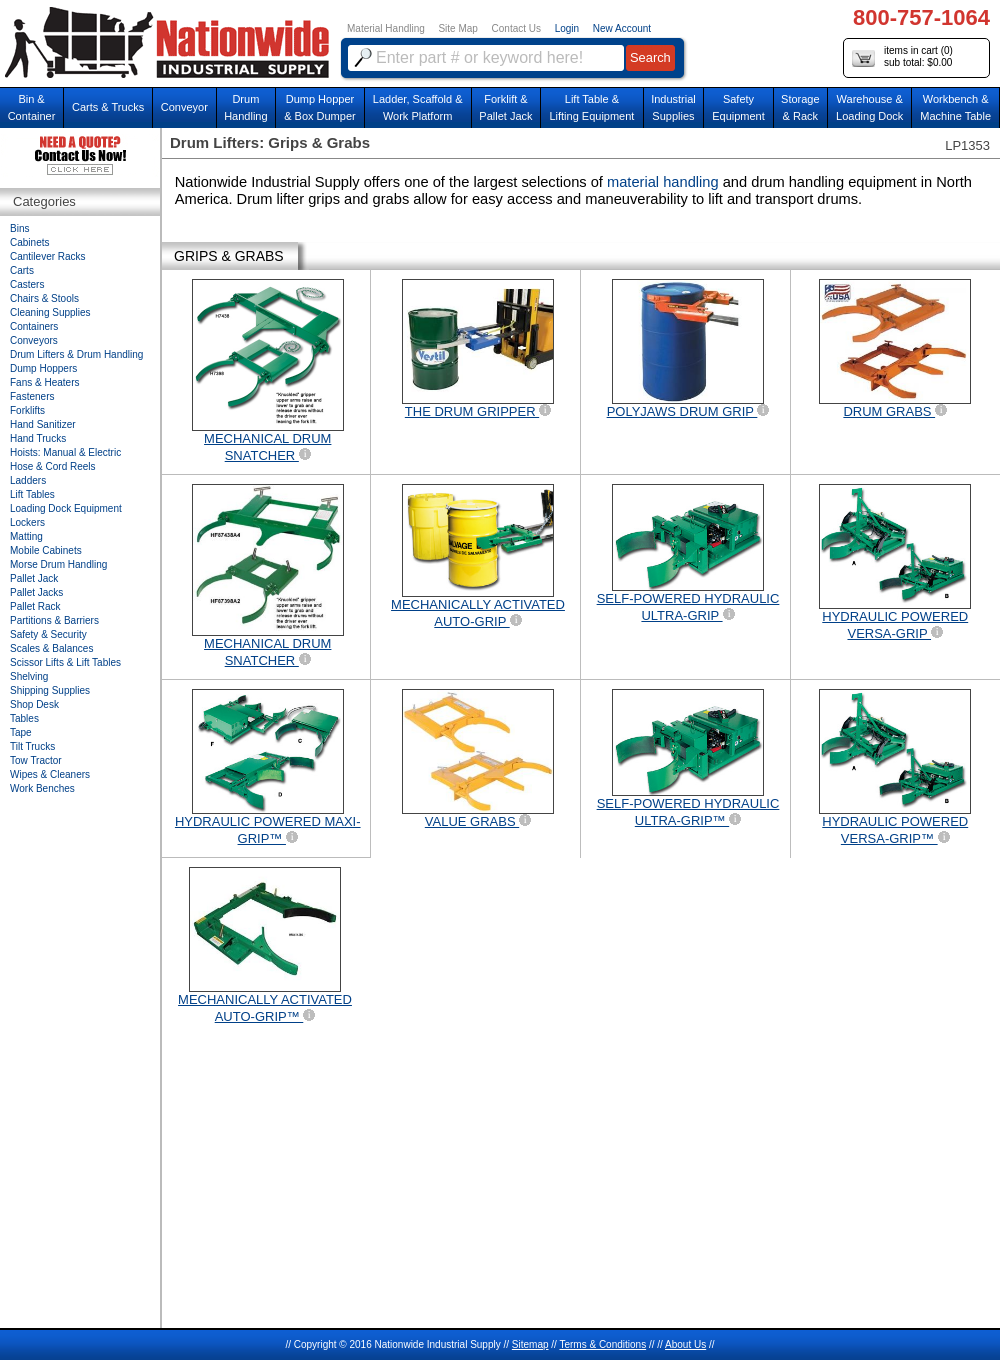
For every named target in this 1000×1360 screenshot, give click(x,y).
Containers (34, 326)
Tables (24, 718)
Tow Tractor (36, 760)
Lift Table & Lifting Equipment (591, 107)
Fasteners (32, 396)
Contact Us (516, 28)
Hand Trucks (38, 438)
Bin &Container (32, 107)
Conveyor (184, 107)
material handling (665, 182)
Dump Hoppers (43, 368)
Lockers (27, 522)
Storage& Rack (800, 107)
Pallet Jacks (36, 592)
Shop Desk (34, 704)
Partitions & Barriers (54, 620)
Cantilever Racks (48, 256)
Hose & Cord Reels (53, 466)
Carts (22, 270)
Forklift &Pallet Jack (505, 107)
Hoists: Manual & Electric (65, 452)
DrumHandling (245, 107)
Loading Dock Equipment (66, 508)
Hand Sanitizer (43, 424)
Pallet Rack (35, 606)
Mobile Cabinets (46, 550)
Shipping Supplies (50, 690)
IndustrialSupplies (673, 107)
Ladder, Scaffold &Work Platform (418, 107)
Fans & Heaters (44, 382)
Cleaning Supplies (50, 312)
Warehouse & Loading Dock (869, 107)
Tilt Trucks (32, 746)
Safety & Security (48, 634)
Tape (21, 732)
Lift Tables (32, 494)
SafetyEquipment (738, 107)
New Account (622, 28)
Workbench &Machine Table (955, 107)
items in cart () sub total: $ (902, 57)
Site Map (457, 28)
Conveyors (34, 340)
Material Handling (386, 28)
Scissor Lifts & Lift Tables (65, 662)
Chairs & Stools (44, 298)
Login (567, 28)
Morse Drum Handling (58, 564)
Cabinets (29, 242)
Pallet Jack (34, 578)
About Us (685, 1344)
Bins (19, 228)
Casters (27, 284)
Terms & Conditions (602, 1344)
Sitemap (530, 1344)
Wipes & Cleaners (50, 774)
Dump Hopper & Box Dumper (320, 107)
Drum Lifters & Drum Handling (76, 354)
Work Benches (42, 788)
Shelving (29, 676)
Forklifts (27, 410)
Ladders (28, 480)
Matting (26, 536)
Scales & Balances (51, 648)
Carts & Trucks (108, 107)
